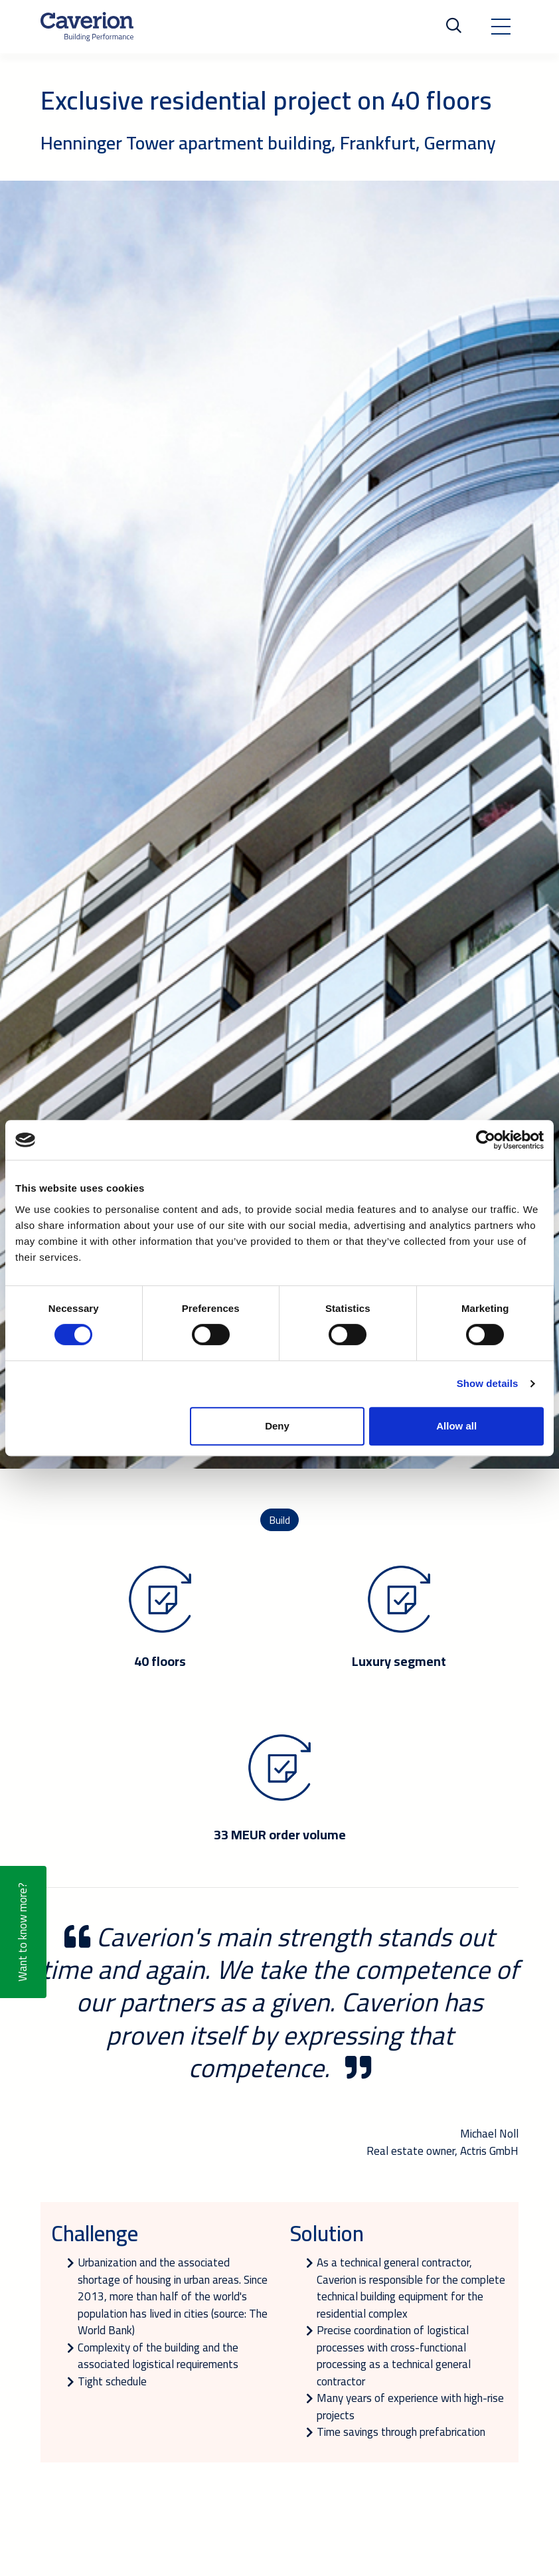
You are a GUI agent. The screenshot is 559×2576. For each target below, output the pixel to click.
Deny (277, 1425)
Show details (488, 1383)
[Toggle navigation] (501, 26)
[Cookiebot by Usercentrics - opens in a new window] (486, 1140)
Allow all (456, 1425)
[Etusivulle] (86, 26)
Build (279, 1520)
